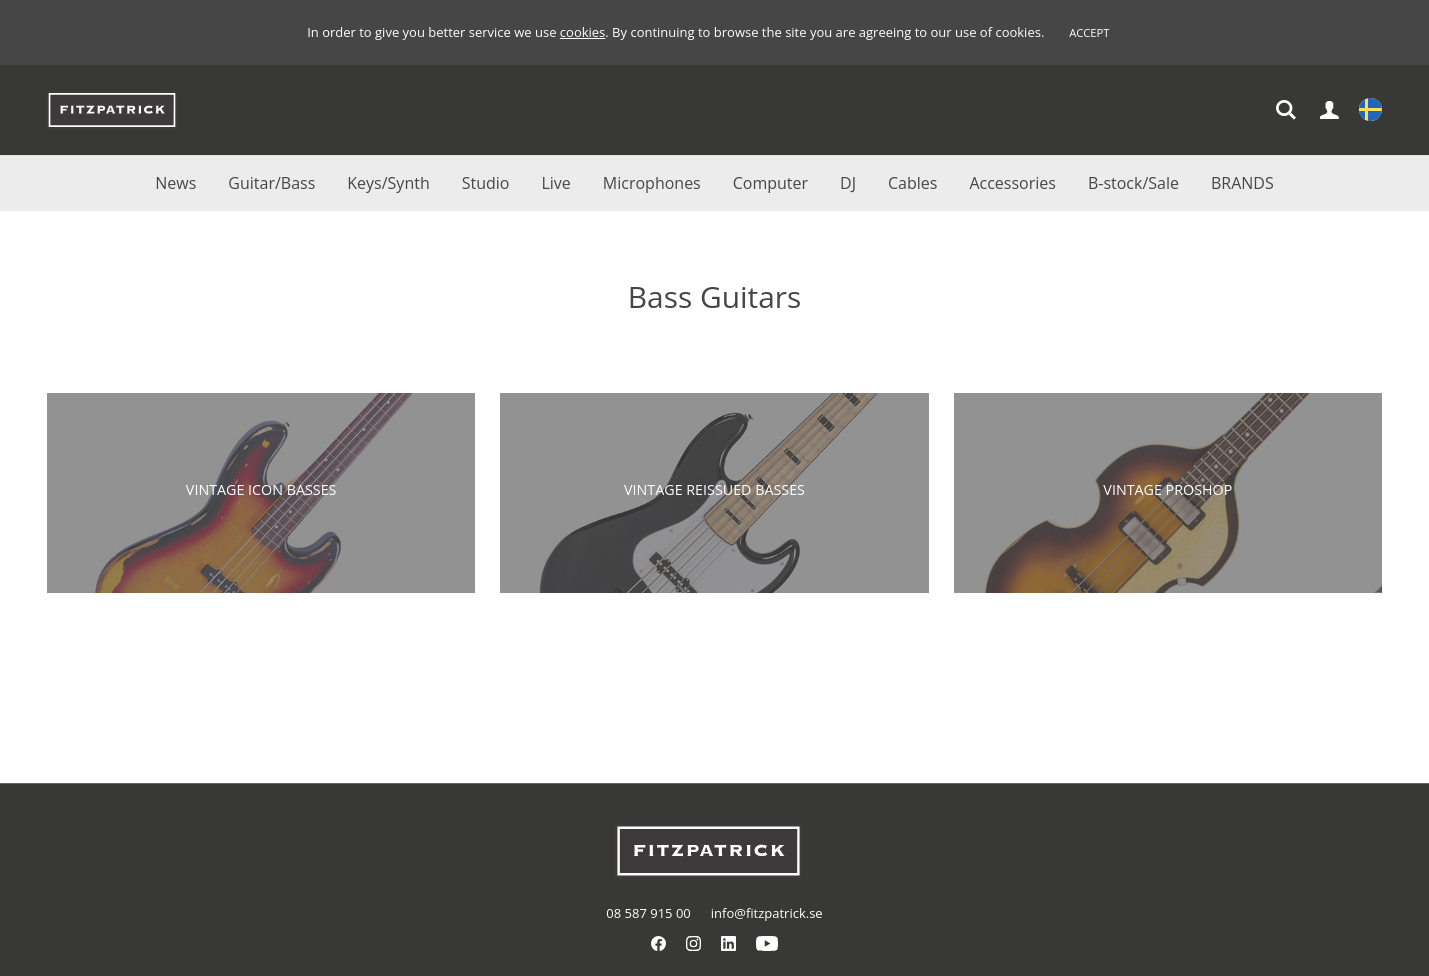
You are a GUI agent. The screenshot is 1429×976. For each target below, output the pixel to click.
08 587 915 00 (648, 913)
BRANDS (1242, 183)
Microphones (652, 183)
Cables (912, 183)
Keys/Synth (388, 183)
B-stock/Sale (1133, 183)
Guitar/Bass (271, 183)
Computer (770, 183)
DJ (848, 183)
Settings (1370, 111)
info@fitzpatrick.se (767, 913)
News (175, 183)
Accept (1089, 32)
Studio (486, 183)
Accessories (1012, 183)
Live (555, 183)
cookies (582, 32)
